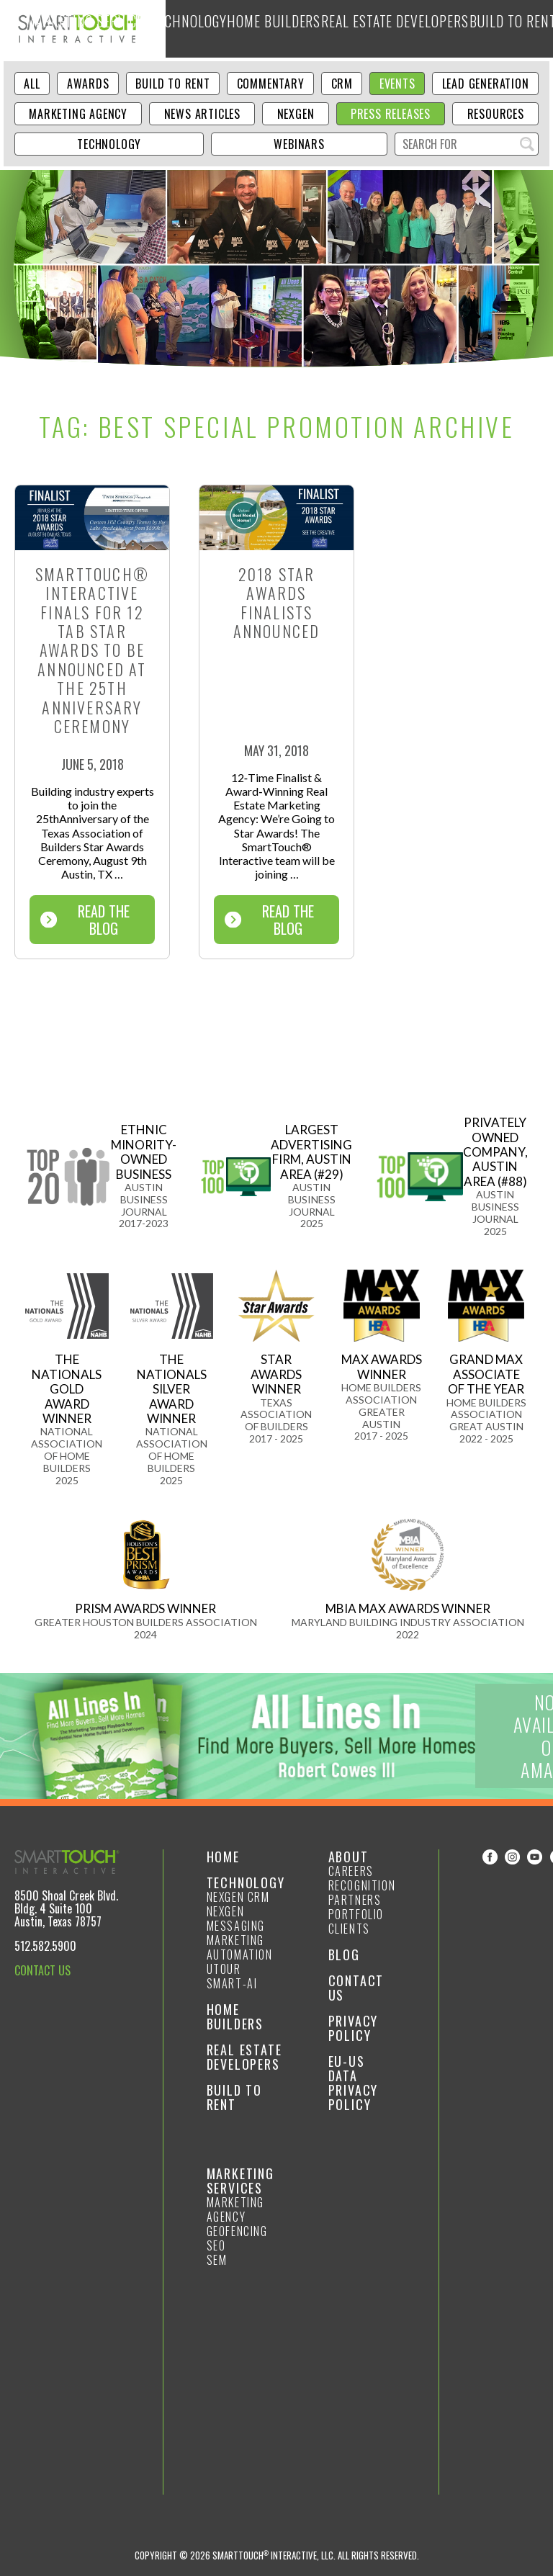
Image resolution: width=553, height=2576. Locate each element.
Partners (355, 1899)
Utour (224, 1969)
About (348, 1856)
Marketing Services (213, 28)
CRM (342, 83)
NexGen (296, 113)
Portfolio (356, 1914)
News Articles (202, 113)
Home (223, 1856)
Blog (537, 28)
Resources (495, 113)
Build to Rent (493, 28)
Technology (280, 28)
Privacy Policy (353, 2028)
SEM (217, 2259)
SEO (216, 2245)
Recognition (362, 1885)
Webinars (299, 144)
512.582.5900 (45, 1946)
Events (397, 83)
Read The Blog (85, 919)
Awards (88, 83)
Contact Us (356, 1987)
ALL (32, 83)
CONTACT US (42, 1970)
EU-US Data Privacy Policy (353, 2083)
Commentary (271, 83)
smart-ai (232, 1983)
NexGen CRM (238, 1897)
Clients (349, 1928)
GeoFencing (237, 2231)
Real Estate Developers (416, 28)
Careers (351, 1871)
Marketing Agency (78, 113)
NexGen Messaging (236, 1918)
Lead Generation (485, 83)
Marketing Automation (240, 1947)
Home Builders (339, 28)
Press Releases (391, 113)
